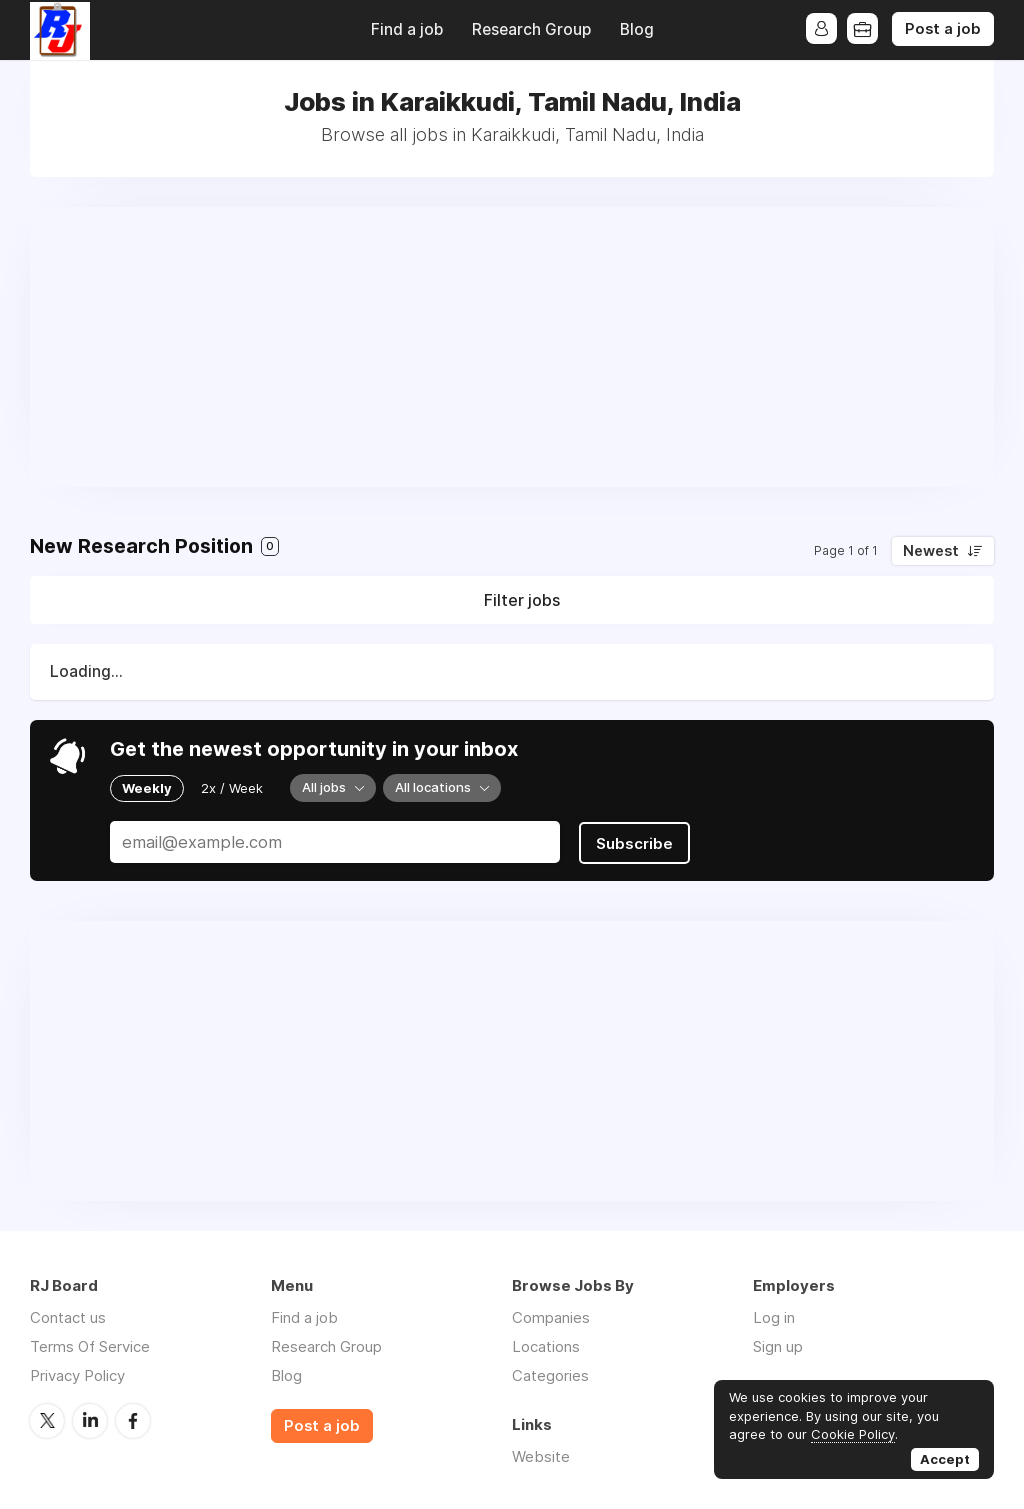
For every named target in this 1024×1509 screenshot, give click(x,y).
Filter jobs (522, 600)
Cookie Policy (853, 1434)
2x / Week (232, 788)
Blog (637, 29)
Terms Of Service (90, 1344)
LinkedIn (90, 1418)
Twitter (47, 1418)
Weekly (147, 788)
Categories (550, 1373)
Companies (551, 1315)
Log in (774, 1315)
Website (541, 1454)
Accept (945, 1459)
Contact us (68, 1315)
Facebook (133, 1418)
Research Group (531, 29)
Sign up (778, 1344)
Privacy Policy (77, 1373)
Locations (546, 1344)
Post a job (943, 29)
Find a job (407, 29)
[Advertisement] (512, 347)
